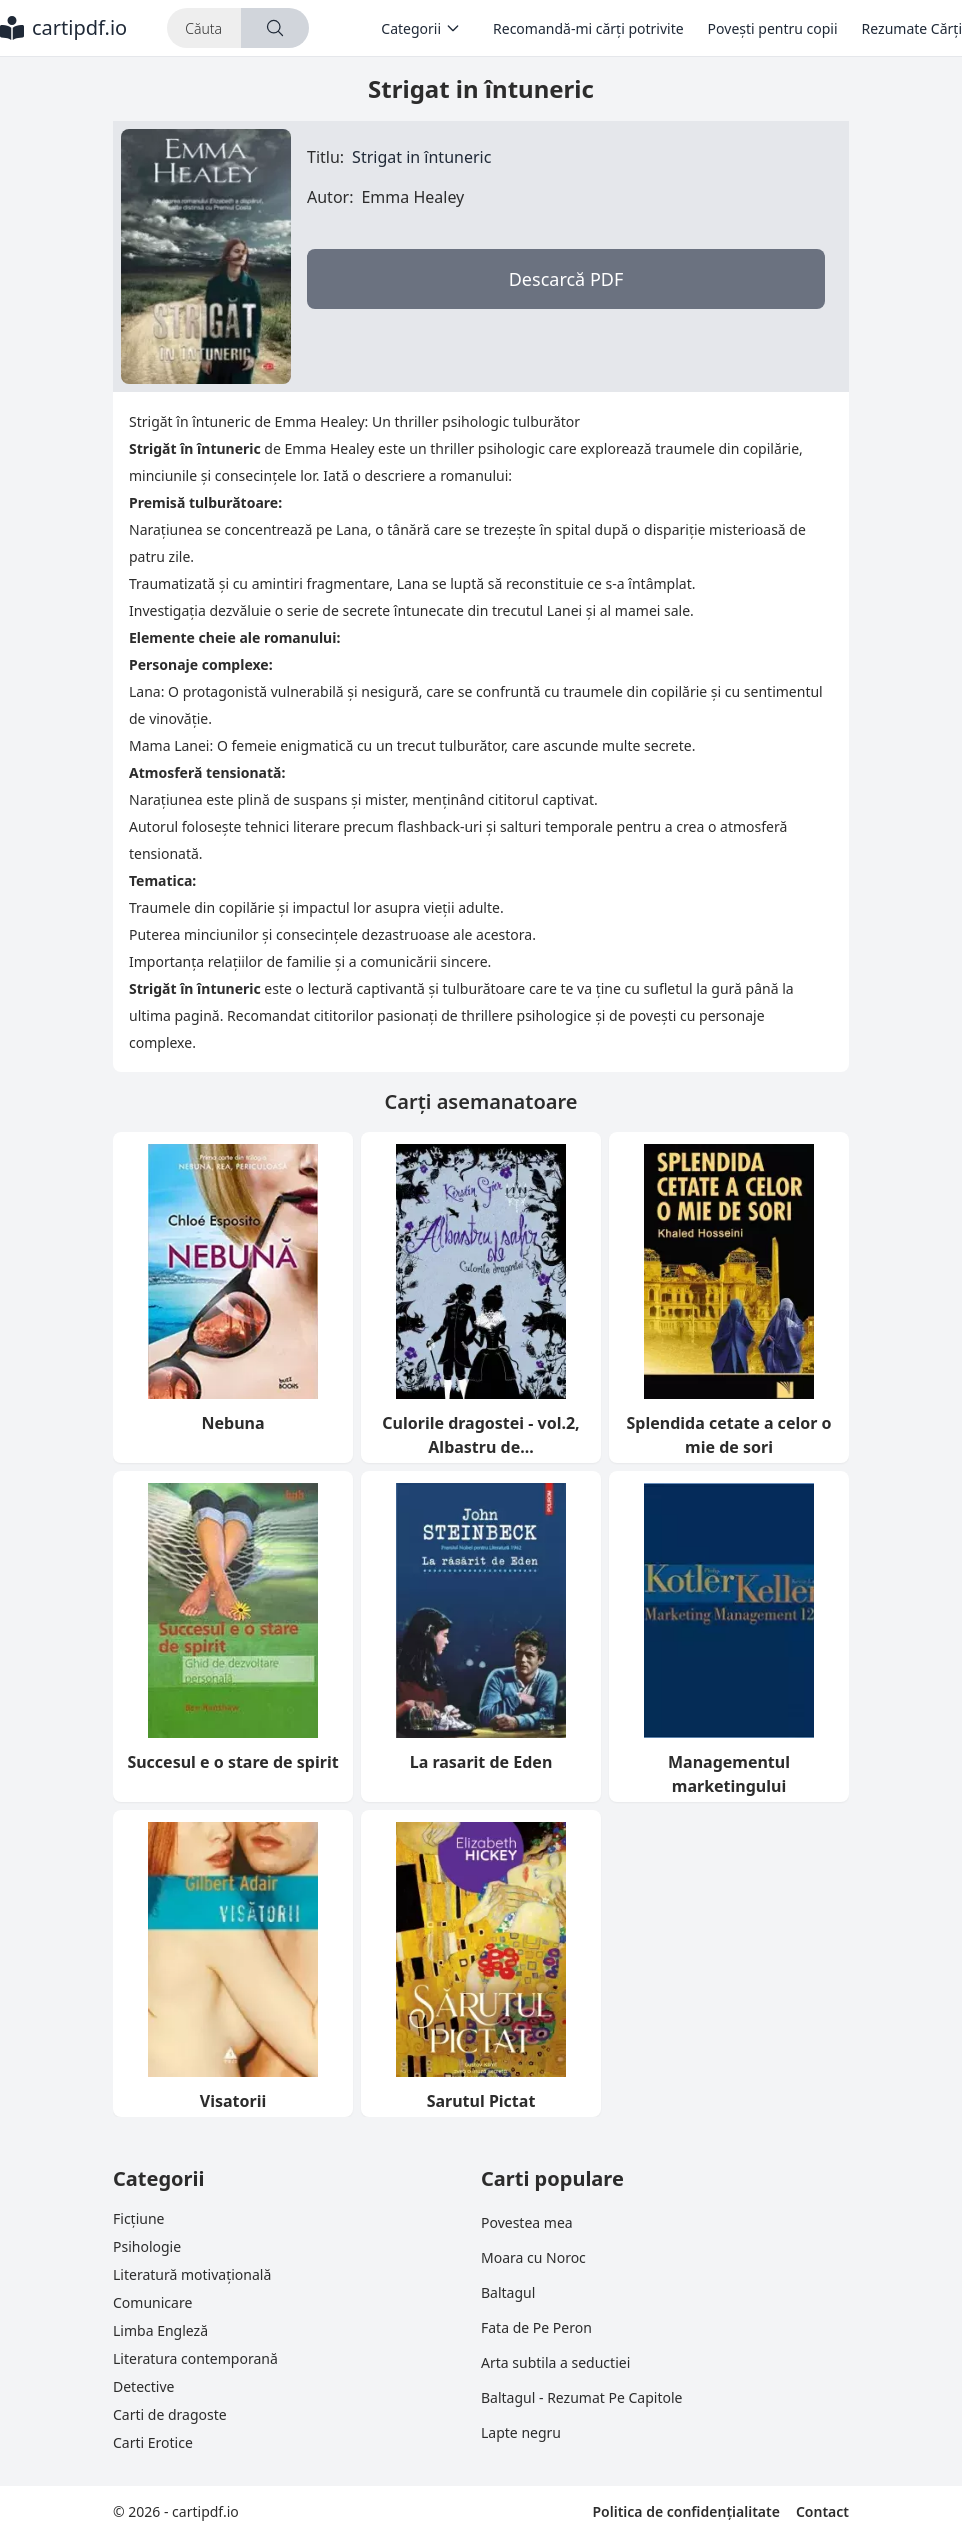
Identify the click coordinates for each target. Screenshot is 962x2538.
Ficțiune (138, 2218)
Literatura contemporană (195, 2358)
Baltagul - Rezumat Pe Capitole (581, 2397)
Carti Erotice (153, 2442)
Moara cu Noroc (533, 2257)
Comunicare (152, 2302)
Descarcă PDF (566, 279)
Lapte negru (521, 2432)
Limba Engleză (160, 2330)
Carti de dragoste (170, 2414)
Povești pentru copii (773, 28)
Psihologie (147, 2246)
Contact (822, 2511)
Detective (143, 2386)
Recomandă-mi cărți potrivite (588, 28)
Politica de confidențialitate (685, 2511)
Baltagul (508, 2292)
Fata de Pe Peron (536, 2327)
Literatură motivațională (192, 2274)
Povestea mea (527, 2222)
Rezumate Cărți (912, 28)
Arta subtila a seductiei (555, 2362)
